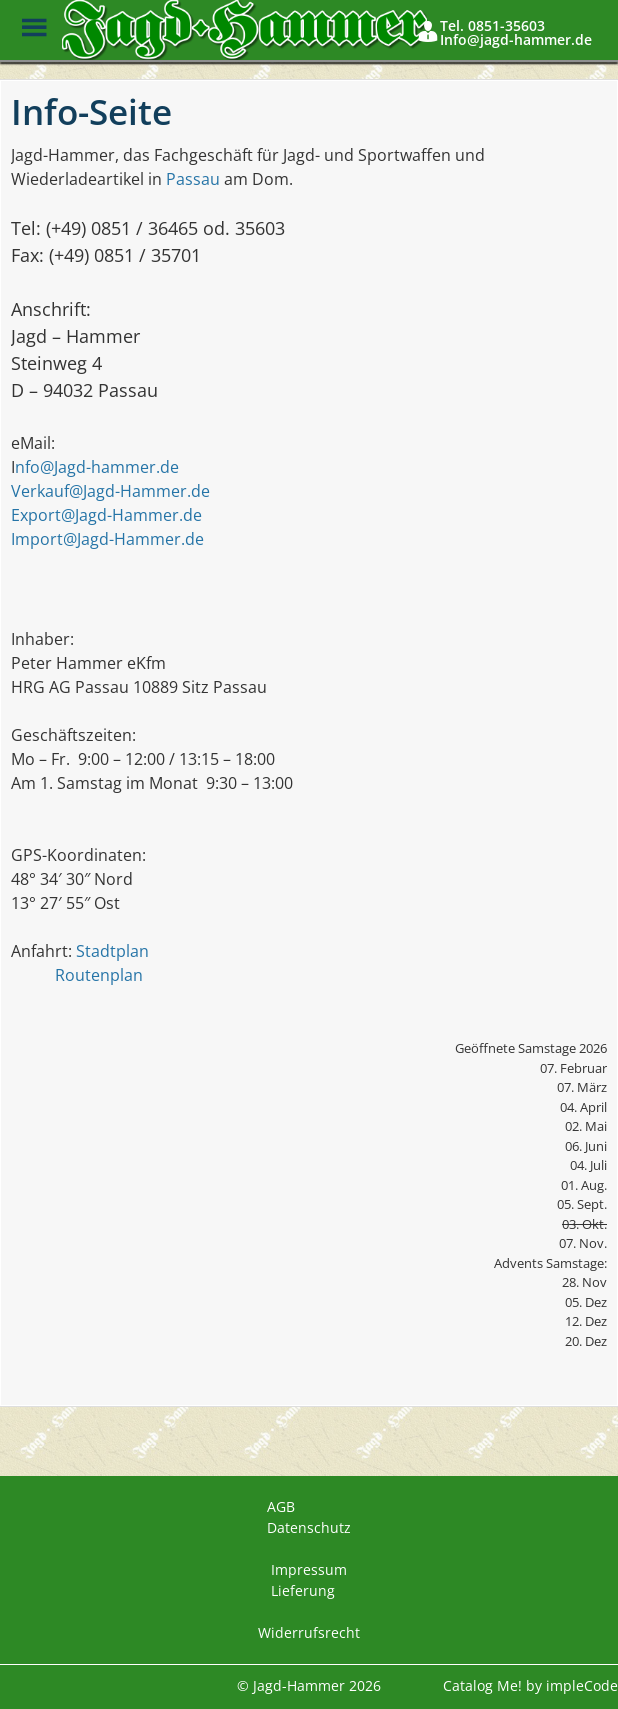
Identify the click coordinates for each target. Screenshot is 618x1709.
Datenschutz (309, 1527)
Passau (193, 179)
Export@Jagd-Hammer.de (106, 515)
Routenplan (99, 975)
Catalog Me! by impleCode (530, 1685)
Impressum (309, 1569)
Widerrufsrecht (309, 1632)
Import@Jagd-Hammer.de (107, 539)
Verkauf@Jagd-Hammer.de (110, 491)
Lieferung (303, 1590)
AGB (281, 1506)
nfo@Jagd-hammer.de (97, 467)
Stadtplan (112, 951)
